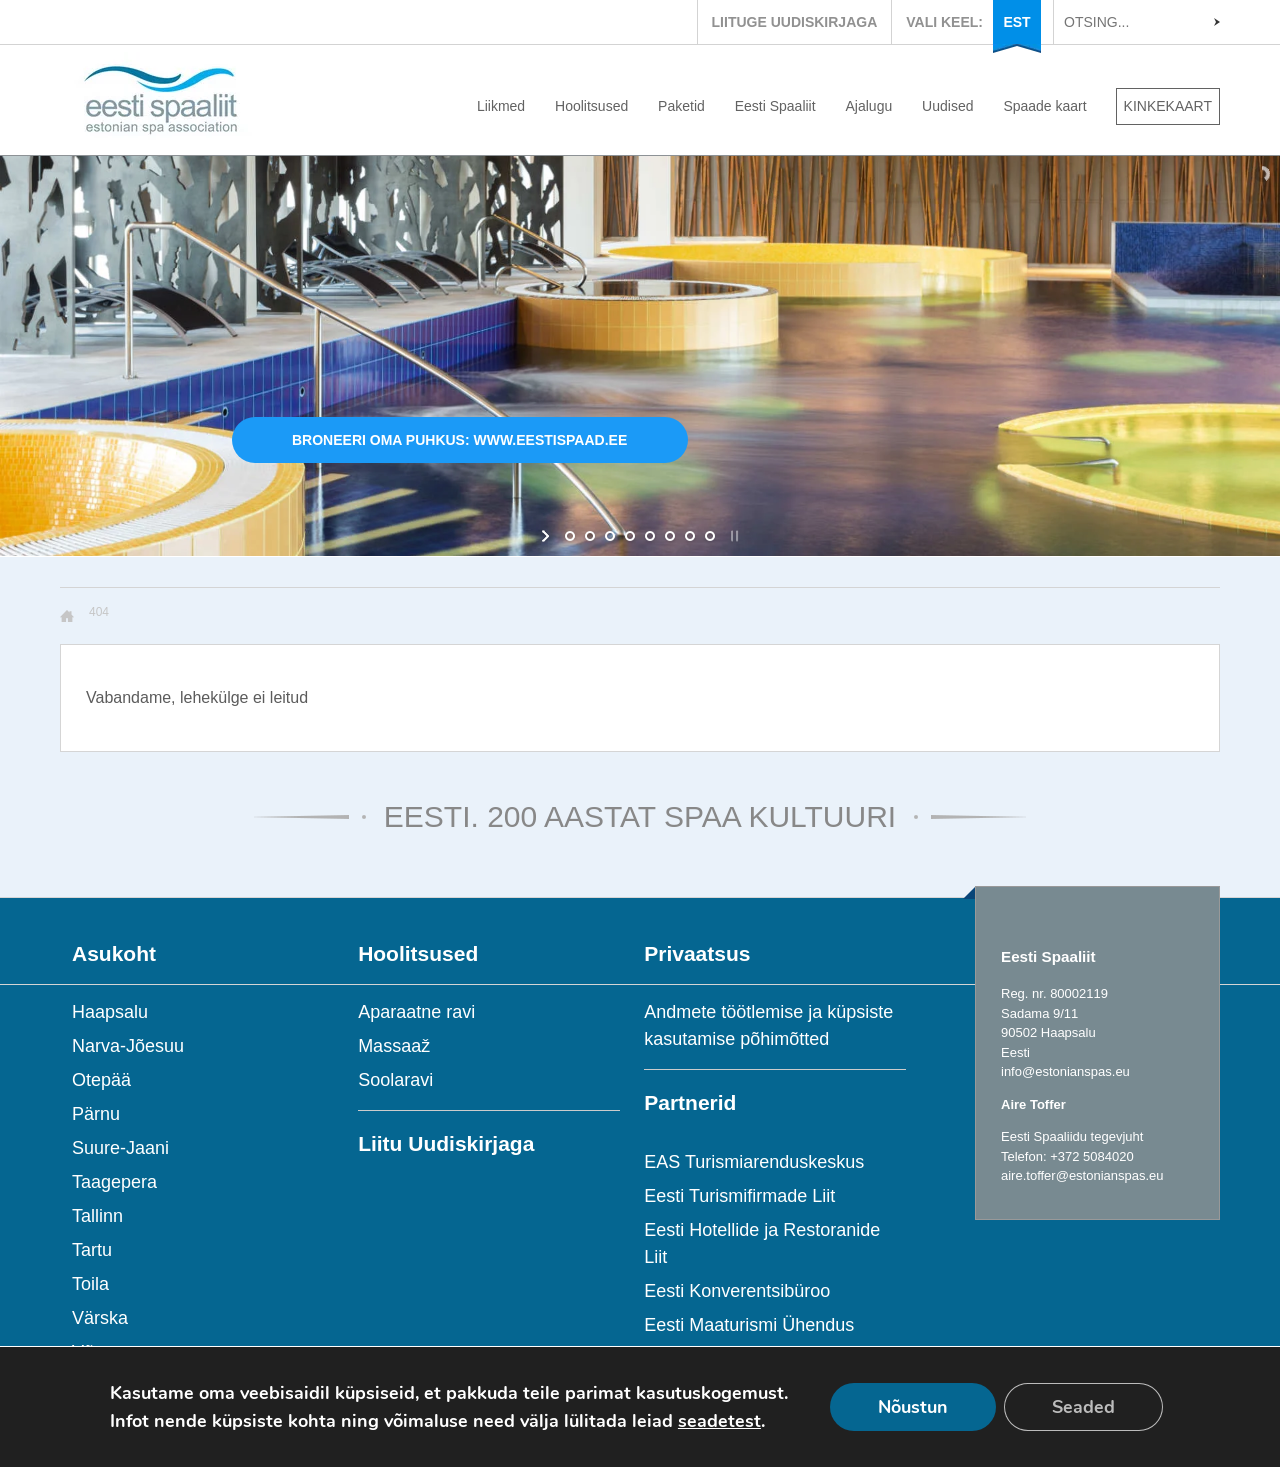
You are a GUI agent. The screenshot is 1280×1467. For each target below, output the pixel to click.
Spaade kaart (1044, 106)
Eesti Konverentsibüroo (737, 1291)
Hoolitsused (591, 106)
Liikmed (501, 106)
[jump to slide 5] (650, 536)
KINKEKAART (1168, 106)
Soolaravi (395, 1080)
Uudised (947, 106)
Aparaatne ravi (416, 1012)
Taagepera (114, 1182)
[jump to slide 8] (710, 536)
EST (1016, 22)
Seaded (1083, 1407)
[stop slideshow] (732, 536)
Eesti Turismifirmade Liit (739, 1196)
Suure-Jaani (120, 1148)
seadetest (719, 1421)
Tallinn (97, 1216)
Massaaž (394, 1046)
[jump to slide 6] (670, 536)
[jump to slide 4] (630, 536)
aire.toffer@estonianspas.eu (1082, 1175)
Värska (100, 1318)
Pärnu (96, 1114)
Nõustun (913, 1407)
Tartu (92, 1250)
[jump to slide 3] (610, 536)
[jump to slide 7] (690, 536)
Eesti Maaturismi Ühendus (749, 1325)
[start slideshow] (547, 536)
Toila (90, 1284)
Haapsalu (110, 1012)
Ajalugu (869, 106)
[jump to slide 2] (590, 536)
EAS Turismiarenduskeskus (754, 1162)
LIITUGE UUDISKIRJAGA (795, 22)
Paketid (681, 106)
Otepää (101, 1080)
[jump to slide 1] (570, 536)
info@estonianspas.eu (1065, 1071)
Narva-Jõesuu (128, 1046)
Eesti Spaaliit (775, 106)
